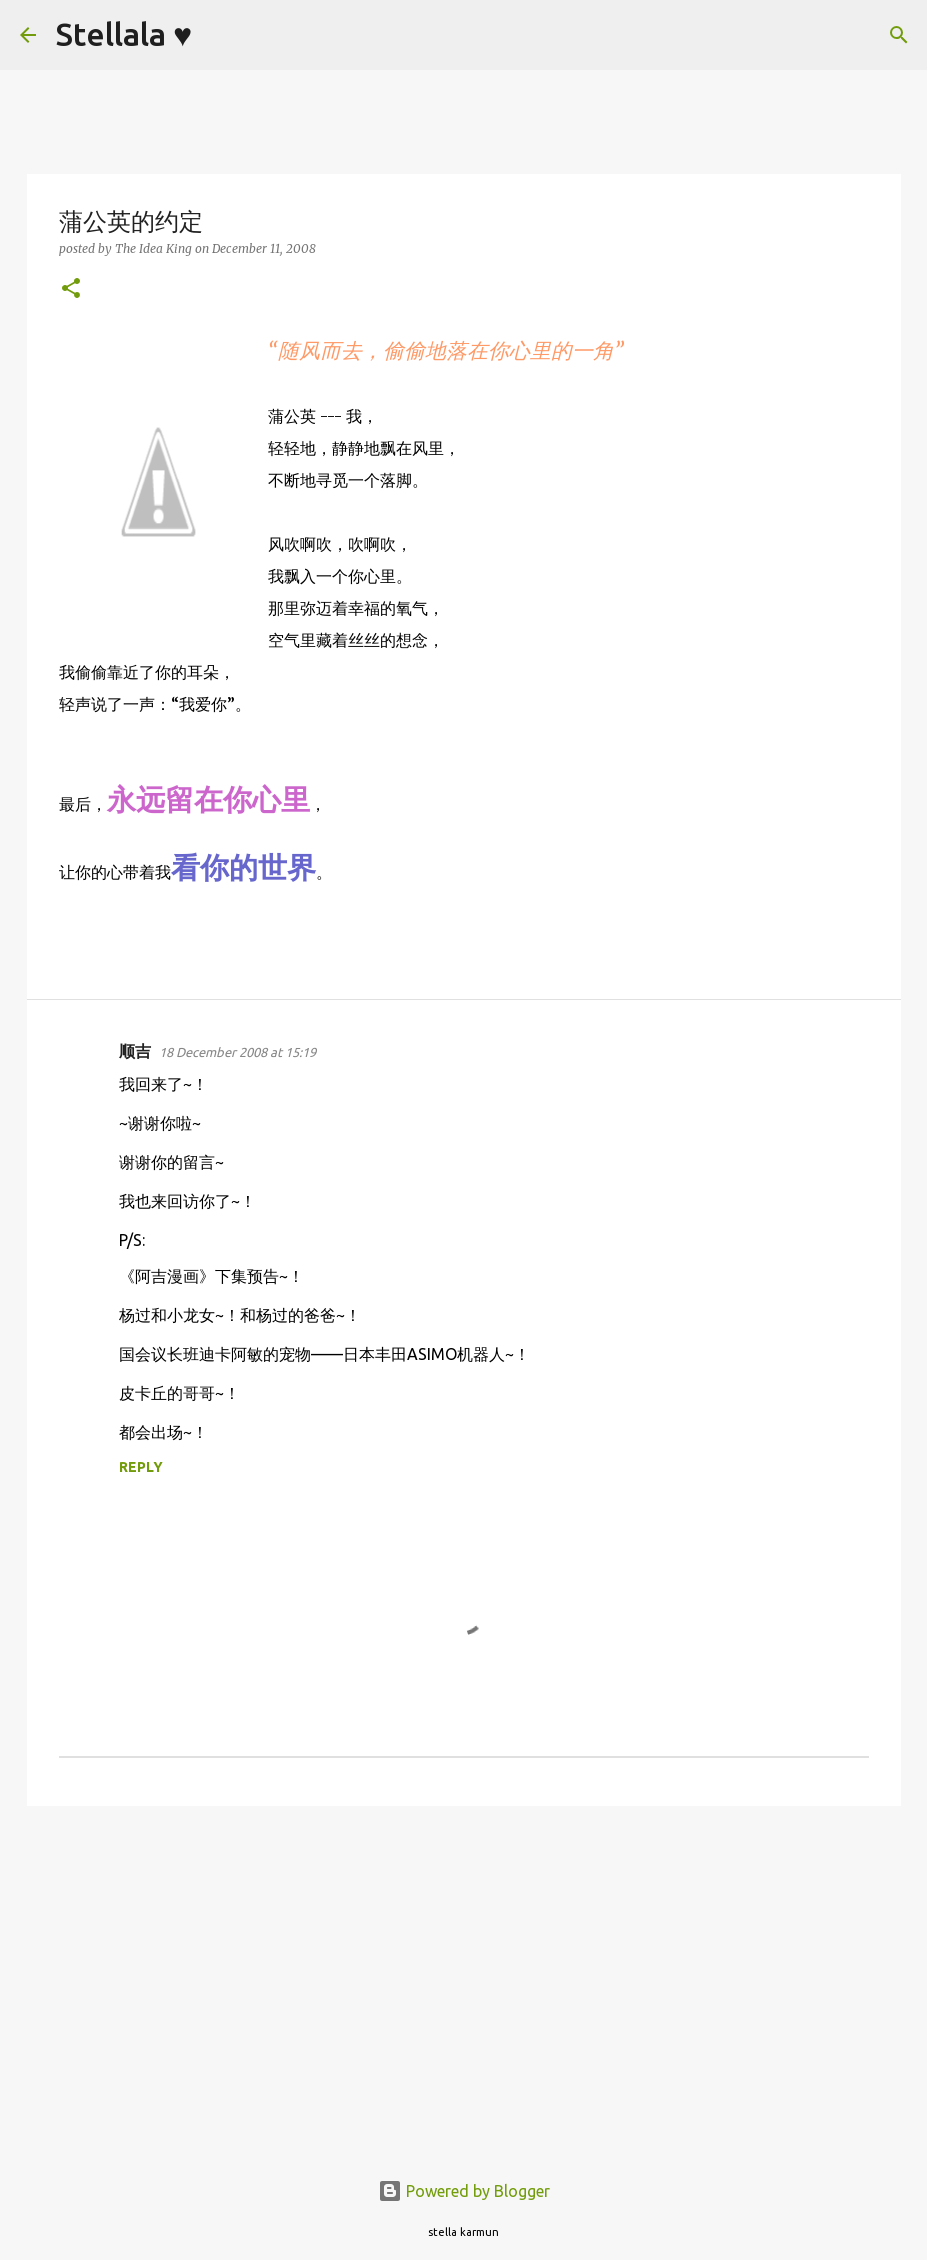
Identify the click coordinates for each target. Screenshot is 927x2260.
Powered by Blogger (464, 2191)
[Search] (220, 35)
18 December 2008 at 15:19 (237, 1052)
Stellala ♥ (124, 34)
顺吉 (135, 1051)
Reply (141, 1467)
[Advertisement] (464, 1976)
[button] (71, 289)
